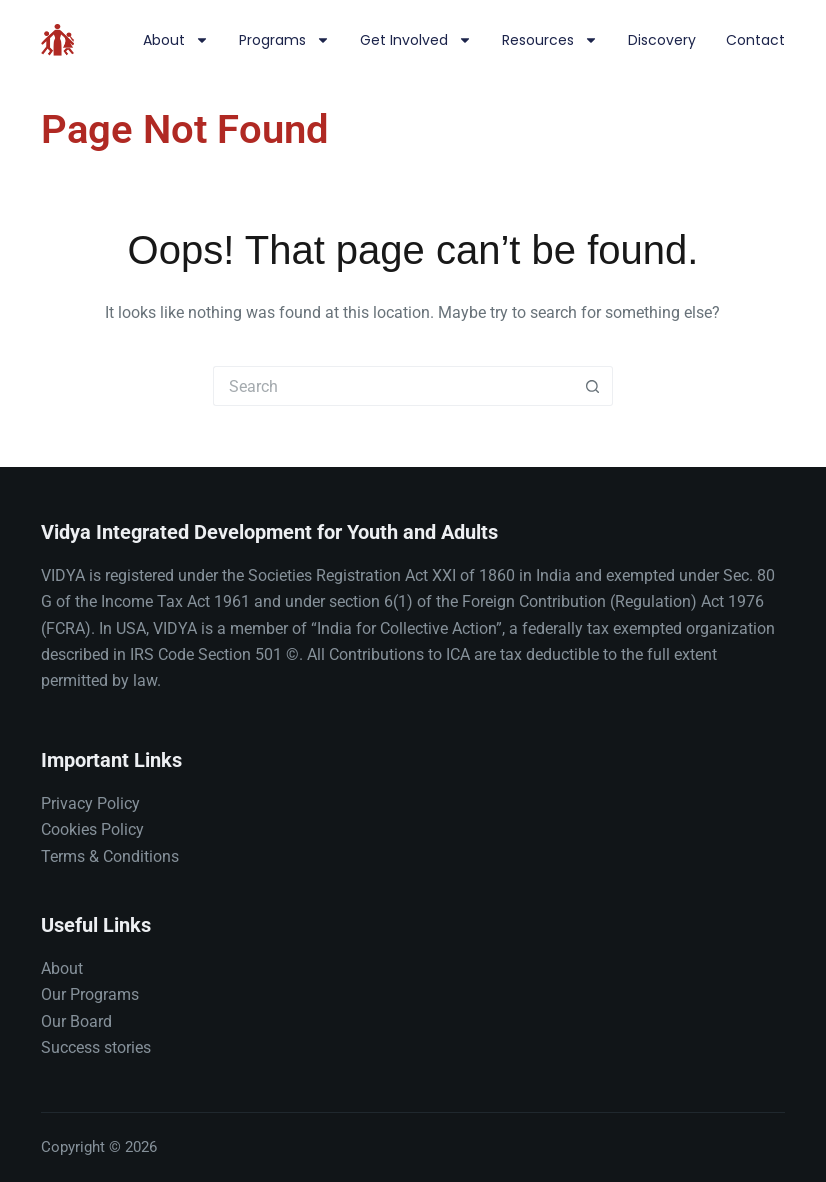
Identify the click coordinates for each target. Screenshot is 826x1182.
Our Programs (90, 994)
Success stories (96, 1047)
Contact (755, 40)
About (176, 40)
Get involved (416, 40)
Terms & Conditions (110, 856)
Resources (550, 40)
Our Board (76, 1021)
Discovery (662, 40)
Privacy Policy (90, 803)
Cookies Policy (92, 829)
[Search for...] (393, 386)
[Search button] (593, 386)
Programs (284, 40)
